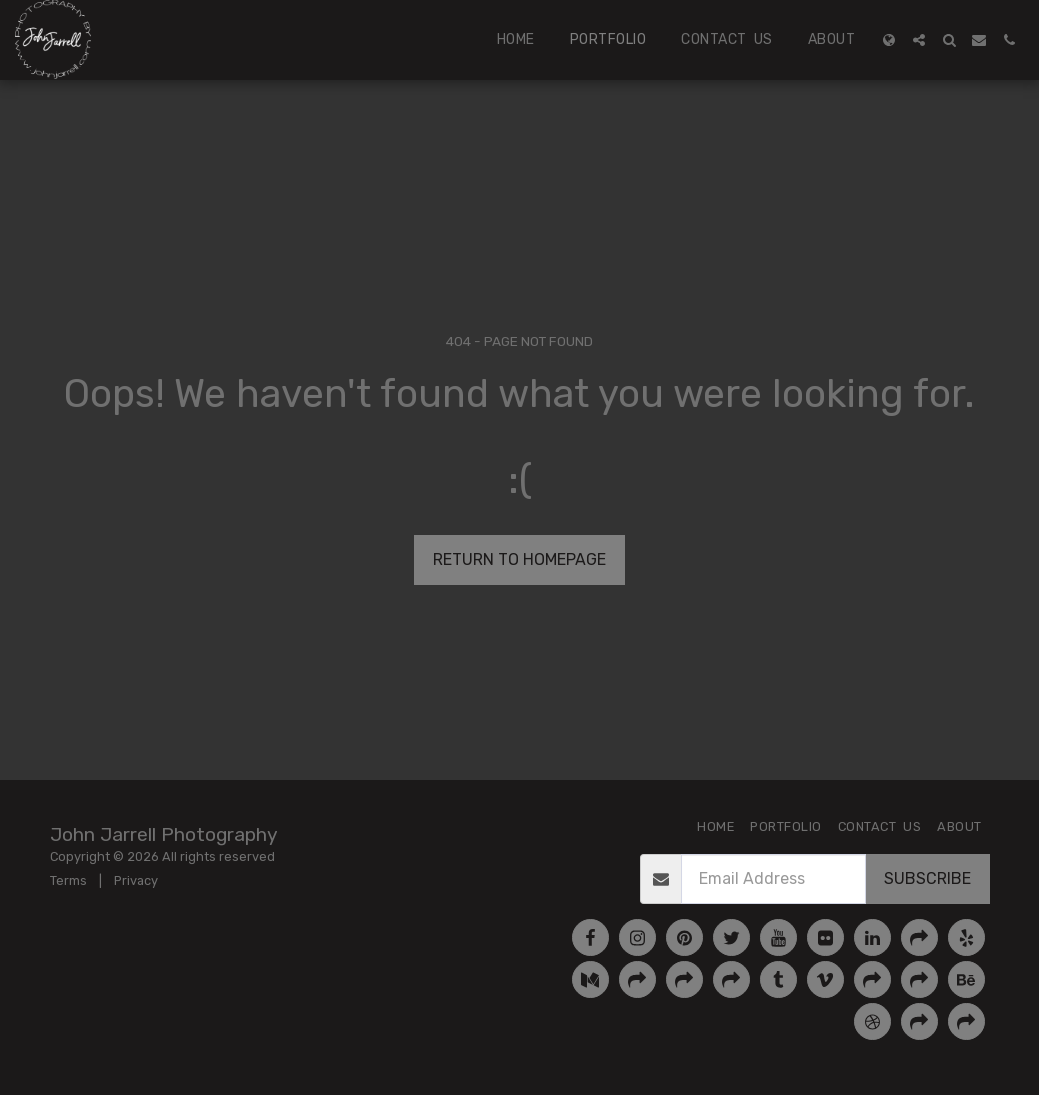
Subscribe (927, 878)
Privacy (136, 880)
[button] (919, 40)
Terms (68, 880)
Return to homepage (519, 559)
